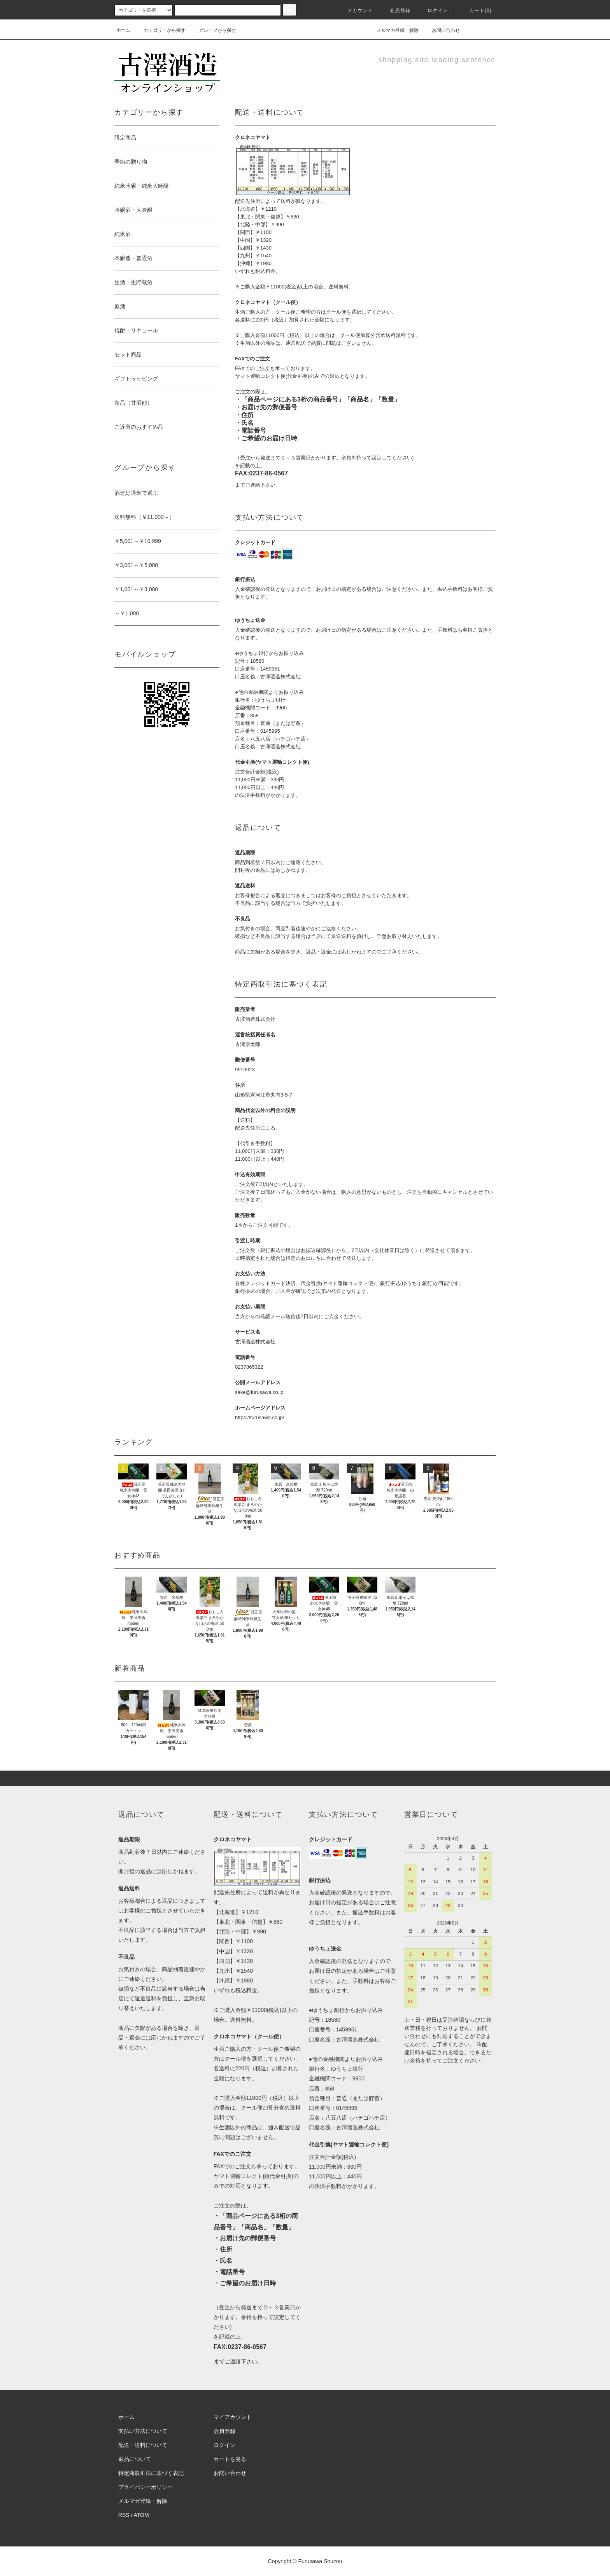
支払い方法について (142, 2431)
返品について (134, 2459)
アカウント (355, 10)
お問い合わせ (441, 30)
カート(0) (476, 10)
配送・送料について (142, 2445)
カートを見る (230, 2459)
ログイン (433, 10)
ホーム (123, 30)
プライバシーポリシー (145, 2487)
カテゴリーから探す (160, 30)
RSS (124, 2515)
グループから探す (212, 30)
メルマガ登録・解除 (393, 30)
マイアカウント (233, 2417)
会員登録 (395, 10)
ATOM (141, 2515)
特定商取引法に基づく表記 (151, 2473)
